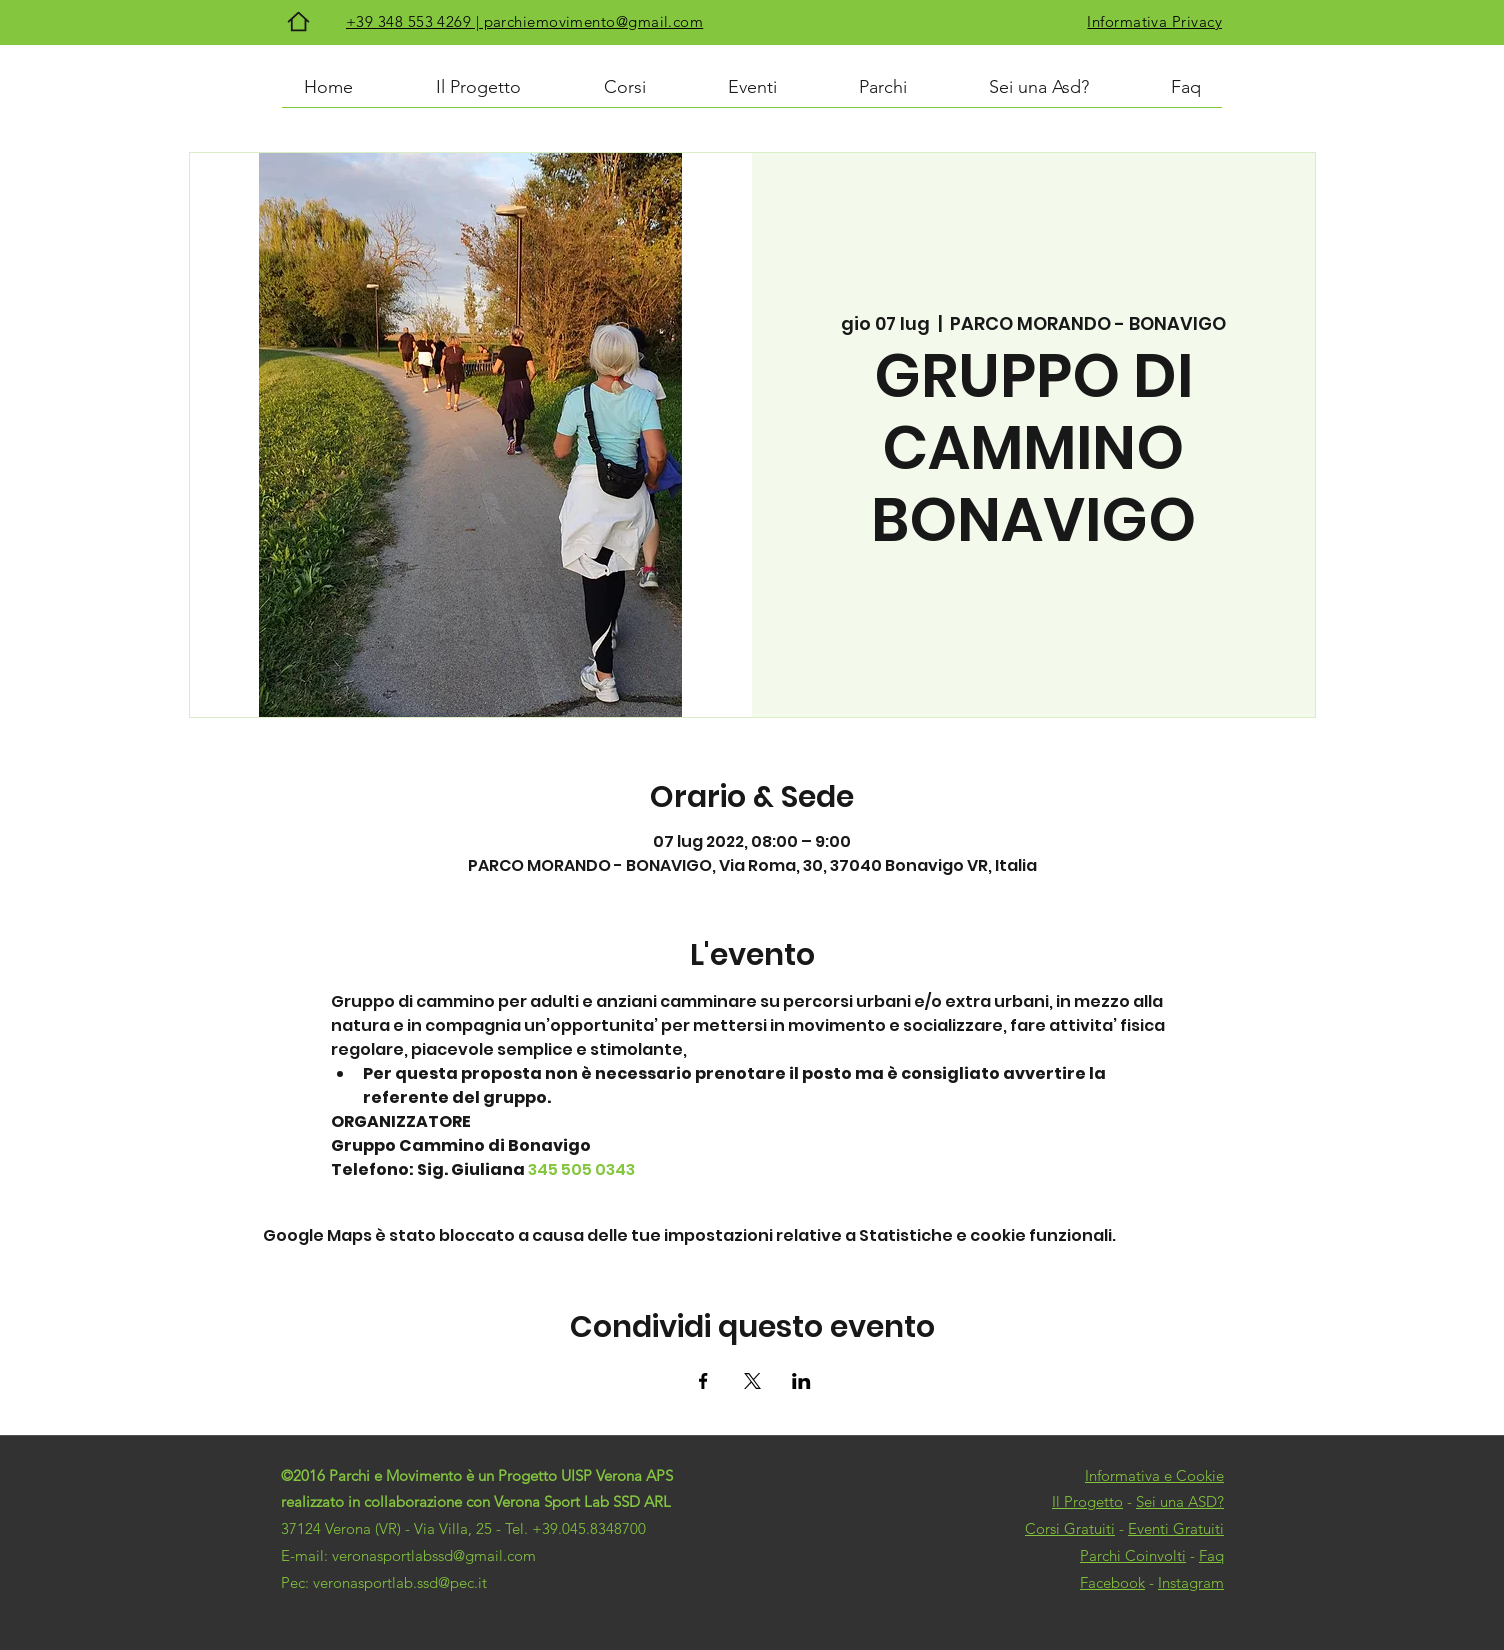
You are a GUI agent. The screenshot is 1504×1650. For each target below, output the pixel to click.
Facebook (1112, 1582)
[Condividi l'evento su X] (752, 1381)
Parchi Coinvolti (1133, 1555)
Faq (1211, 1555)
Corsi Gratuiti (1070, 1528)
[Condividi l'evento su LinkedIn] (801, 1381)
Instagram (1191, 1582)
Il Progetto (1087, 1501)
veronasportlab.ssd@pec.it (400, 1582)
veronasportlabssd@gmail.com (434, 1555)
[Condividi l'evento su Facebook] (703, 1381)
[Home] (298, 21)
